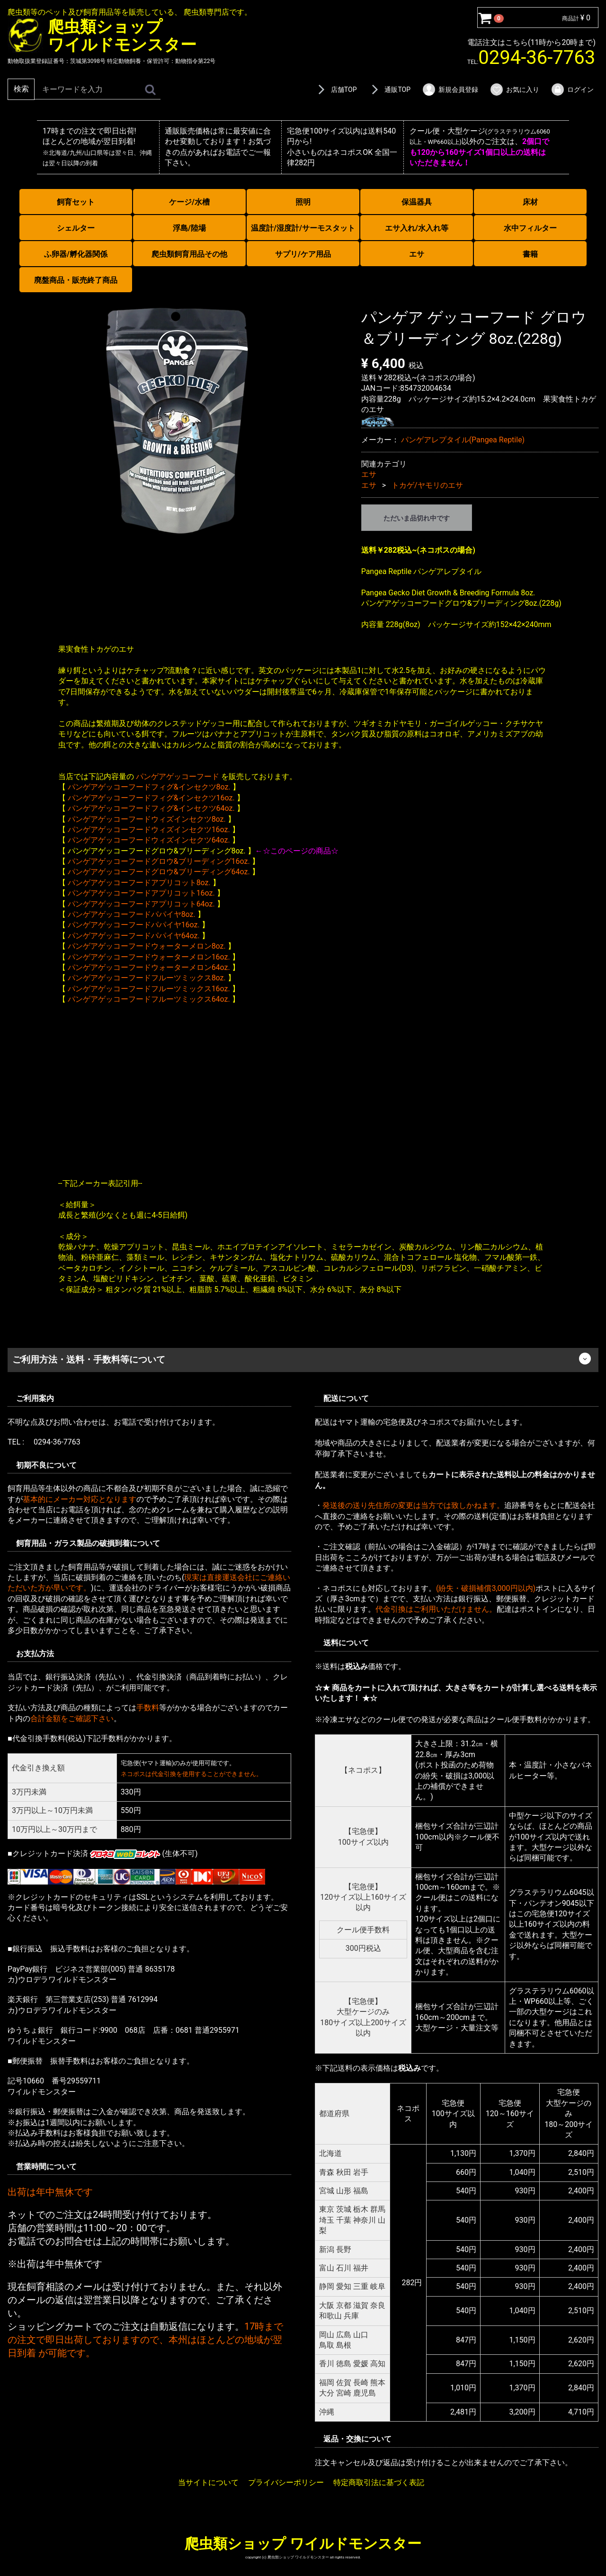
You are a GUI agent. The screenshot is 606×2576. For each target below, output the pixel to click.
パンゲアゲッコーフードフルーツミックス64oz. (149, 999)
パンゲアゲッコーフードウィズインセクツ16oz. (149, 829)
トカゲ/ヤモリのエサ (427, 484)
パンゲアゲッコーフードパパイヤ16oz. (134, 924)
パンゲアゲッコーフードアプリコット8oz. (139, 882)
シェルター (76, 228)
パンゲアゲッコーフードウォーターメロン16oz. (149, 956)
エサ (416, 254)
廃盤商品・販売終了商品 (75, 280)
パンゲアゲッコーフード (177, 776)
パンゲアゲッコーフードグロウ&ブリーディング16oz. (159, 861)
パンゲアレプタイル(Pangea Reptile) (463, 439)
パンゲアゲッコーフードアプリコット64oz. (141, 903)
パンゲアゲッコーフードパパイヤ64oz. (134, 935)
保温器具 (416, 201)
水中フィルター (530, 228)
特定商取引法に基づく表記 (378, 2482)
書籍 (530, 254)
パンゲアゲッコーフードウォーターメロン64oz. (149, 967)
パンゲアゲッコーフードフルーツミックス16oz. (149, 988)
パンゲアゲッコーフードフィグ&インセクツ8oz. (149, 786)
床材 (530, 201)
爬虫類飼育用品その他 (189, 254)
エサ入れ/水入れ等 (416, 228)
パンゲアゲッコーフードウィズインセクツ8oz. (147, 818)
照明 (303, 201)
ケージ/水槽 (189, 201)
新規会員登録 (450, 89)
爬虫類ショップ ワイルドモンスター (303, 2543)
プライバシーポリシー (286, 2482)
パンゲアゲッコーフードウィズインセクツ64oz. (149, 839)
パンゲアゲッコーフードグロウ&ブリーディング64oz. (159, 871)
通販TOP (389, 89)
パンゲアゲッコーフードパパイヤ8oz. (132, 914)
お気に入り (514, 89)
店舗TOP (335, 89)
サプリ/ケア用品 (303, 254)
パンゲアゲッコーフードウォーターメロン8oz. (147, 946)
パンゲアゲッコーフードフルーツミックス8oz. (147, 977)
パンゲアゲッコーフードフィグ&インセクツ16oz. (151, 797)
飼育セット (76, 201)
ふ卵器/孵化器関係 (75, 254)
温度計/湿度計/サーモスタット (303, 228)
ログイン (572, 89)
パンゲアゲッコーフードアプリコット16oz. (141, 893)
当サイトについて (208, 2482)
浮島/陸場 (189, 228)
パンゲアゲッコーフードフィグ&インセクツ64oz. (151, 808)
